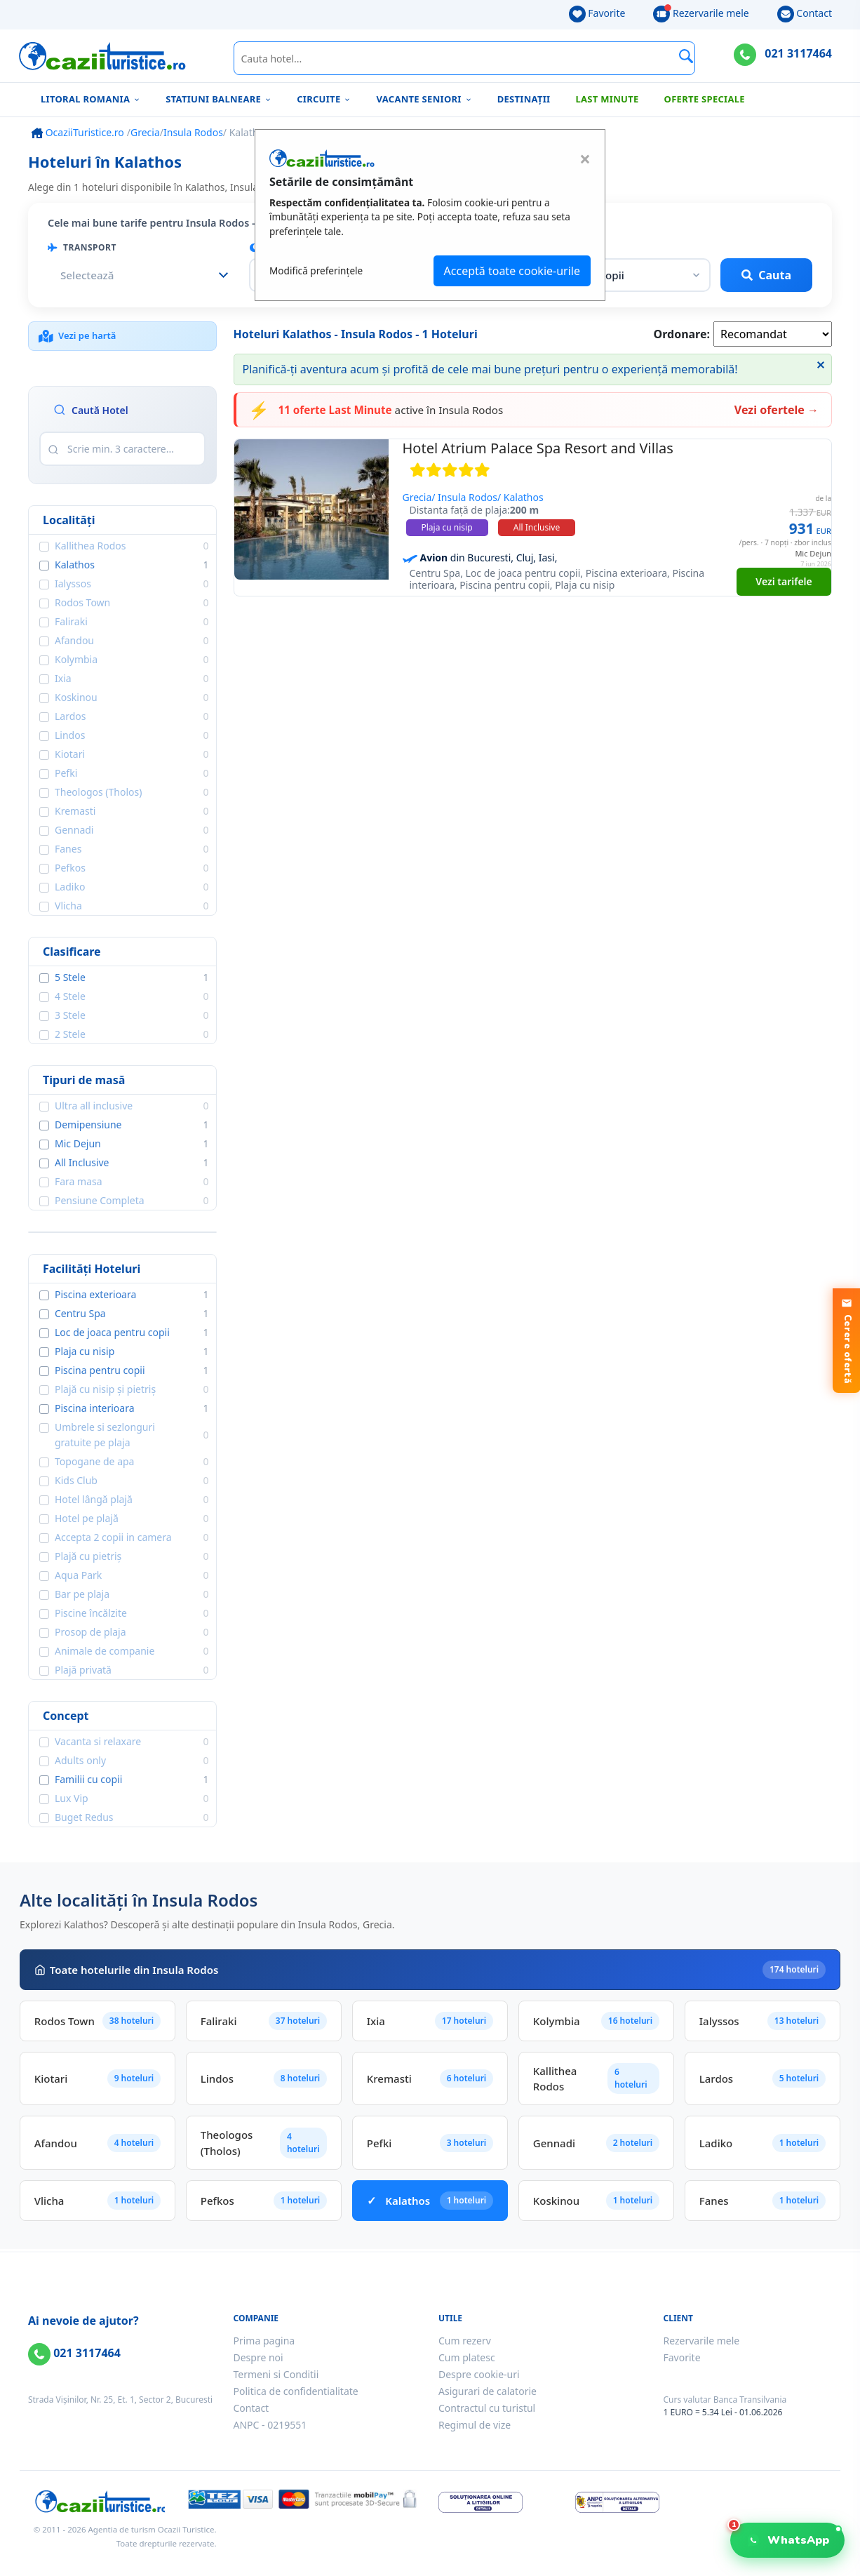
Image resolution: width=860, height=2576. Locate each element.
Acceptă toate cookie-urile (512, 271)
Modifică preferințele (316, 270)
